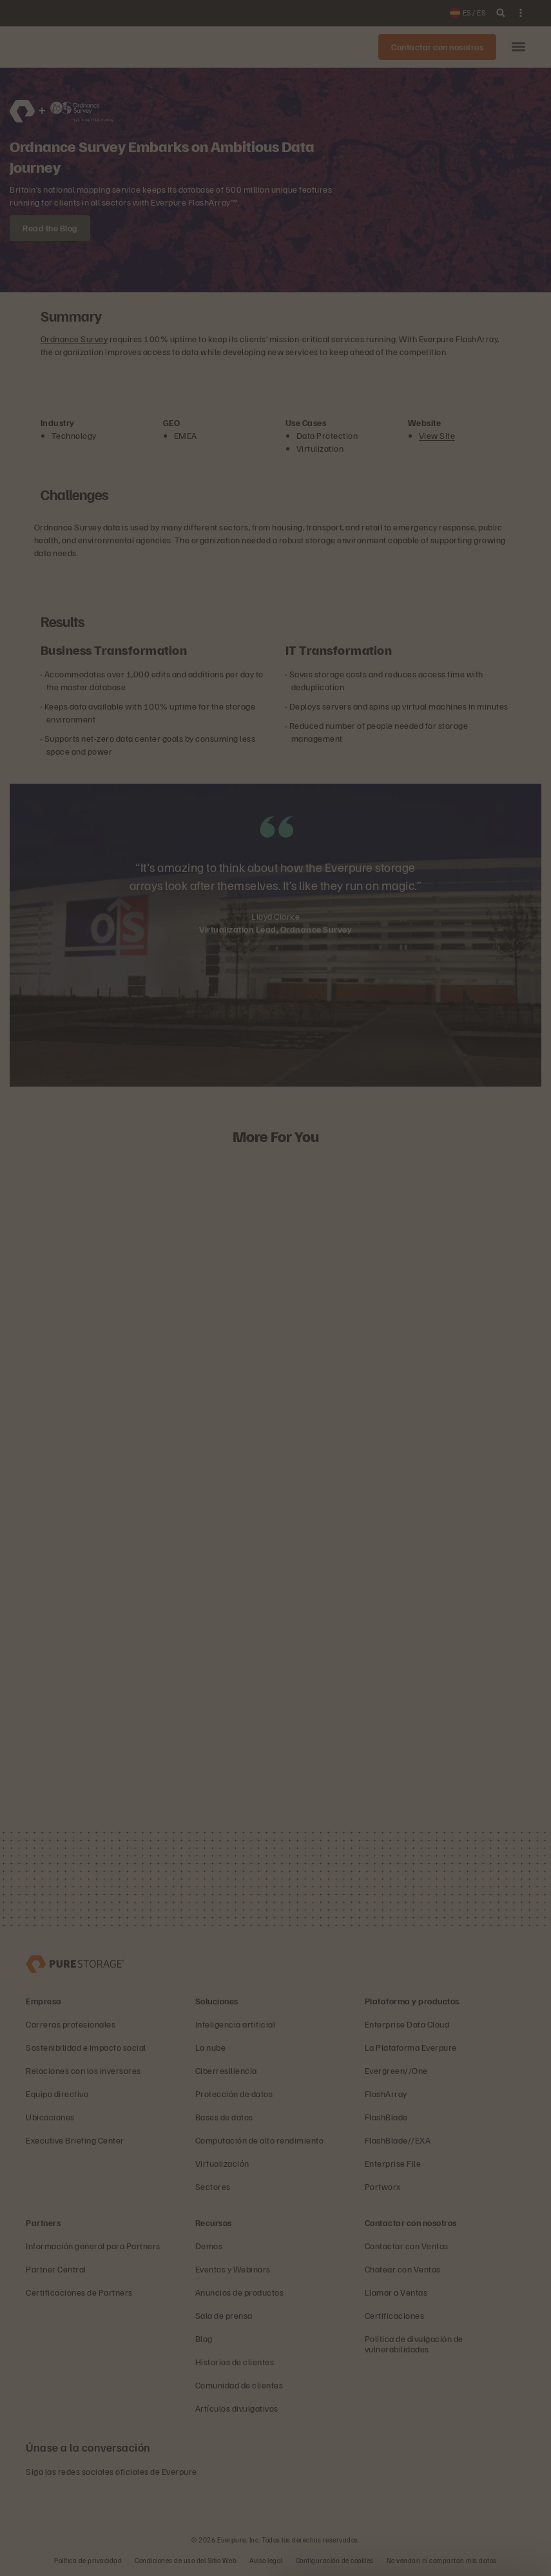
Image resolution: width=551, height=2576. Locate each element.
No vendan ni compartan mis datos (442, 2560)
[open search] (501, 13)
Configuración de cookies (335, 2560)
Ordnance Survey (74, 338)
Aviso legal (266, 2560)
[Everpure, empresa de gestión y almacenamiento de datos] (75, 1962)
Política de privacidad (88, 2560)
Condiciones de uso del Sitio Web (186, 2560)
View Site (437, 435)
